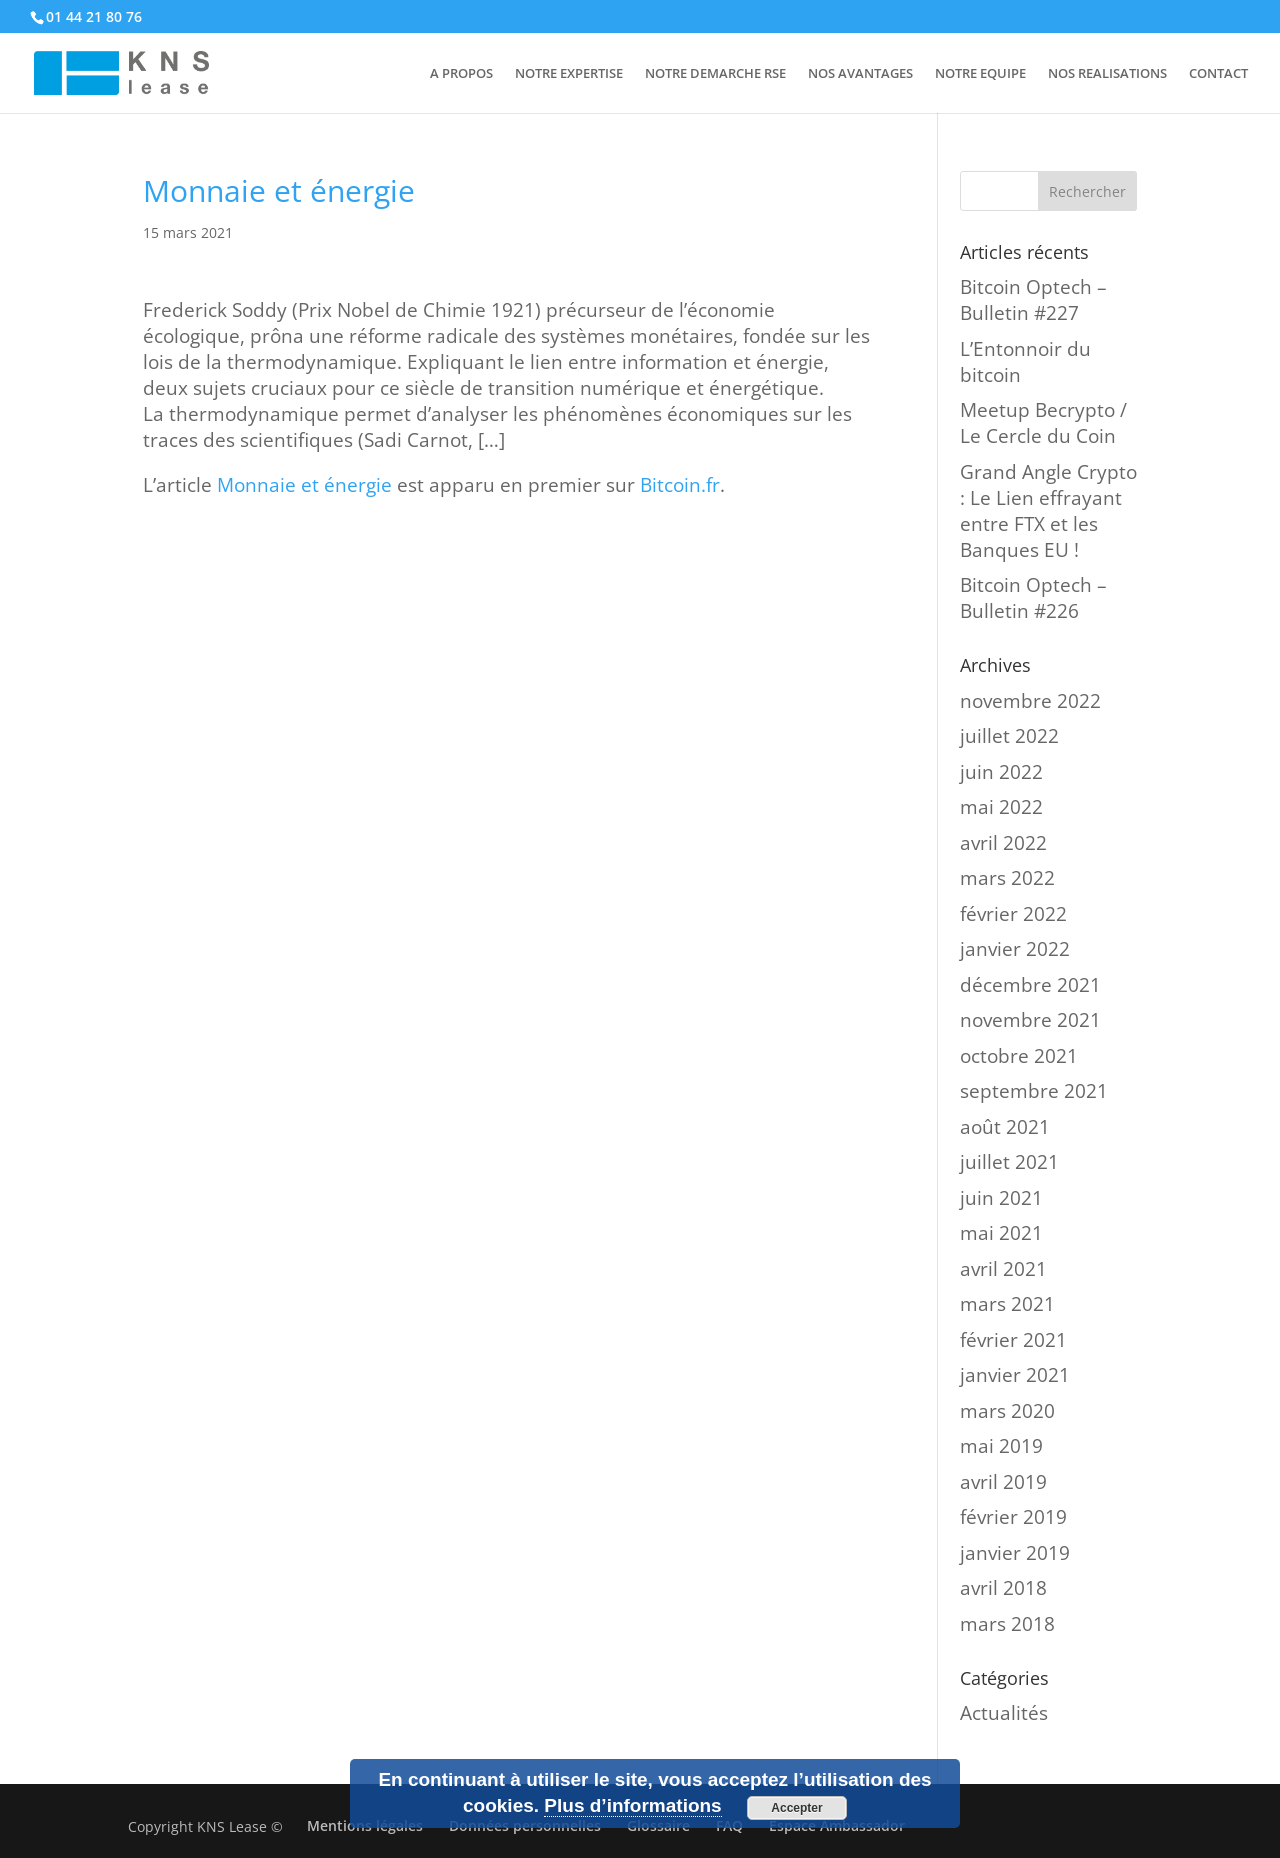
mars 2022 (1007, 878)
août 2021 (1005, 1127)
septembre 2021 (1034, 1091)
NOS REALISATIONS (1107, 74)
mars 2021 (1007, 1304)
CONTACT (1218, 74)
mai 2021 (1001, 1233)
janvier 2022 (1015, 949)
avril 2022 (1003, 843)
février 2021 (1013, 1340)
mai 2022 (1001, 807)
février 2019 (1013, 1517)
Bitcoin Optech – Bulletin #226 (1033, 598)
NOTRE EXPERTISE (569, 74)
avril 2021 (1003, 1269)
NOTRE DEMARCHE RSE (715, 74)
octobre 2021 (1019, 1056)
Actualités (1004, 1713)
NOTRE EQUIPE (980, 74)
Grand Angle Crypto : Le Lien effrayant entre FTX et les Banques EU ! (1048, 511)
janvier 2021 (1015, 1375)
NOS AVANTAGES (860, 74)
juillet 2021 (1009, 1162)
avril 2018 (1003, 1588)
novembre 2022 (1030, 701)
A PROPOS (461, 74)
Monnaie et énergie (304, 485)
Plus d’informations (632, 1805)
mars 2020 (1007, 1411)
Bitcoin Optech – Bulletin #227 (1033, 300)
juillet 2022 (1009, 736)
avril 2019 (1003, 1482)
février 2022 (1013, 914)
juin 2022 (1001, 772)
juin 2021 (1001, 1198)
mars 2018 (1007, 1624)
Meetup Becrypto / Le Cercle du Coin (1043, 423)
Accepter (796, 1808)
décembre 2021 (1030, 985)
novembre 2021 (1030, 1020)
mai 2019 (1001, 1446)
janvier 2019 (1015, 1553)
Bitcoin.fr (680, 485)
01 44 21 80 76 (94, 16)
